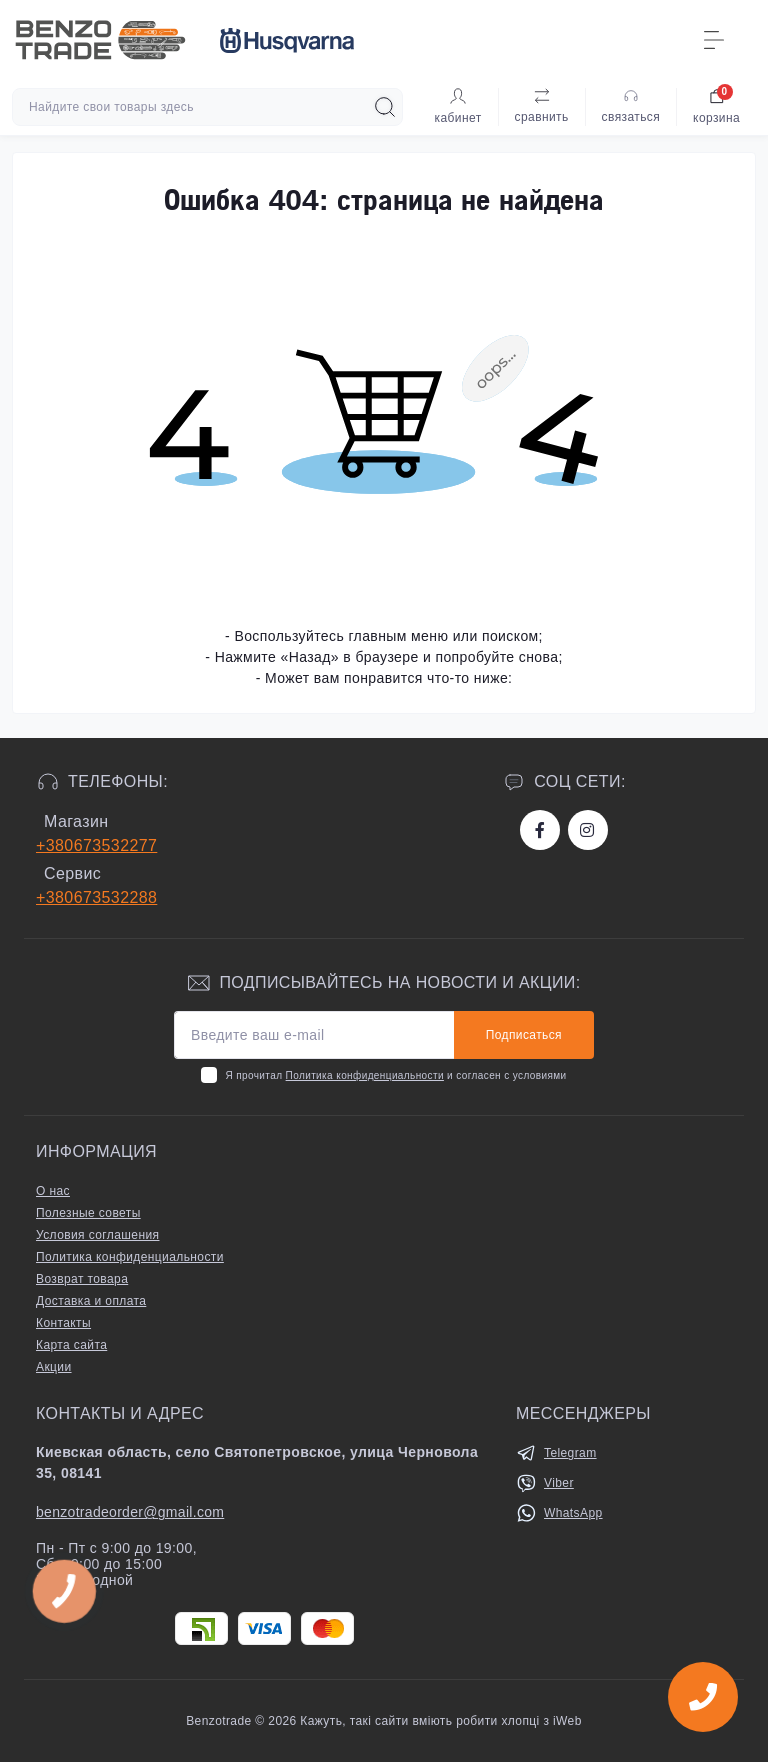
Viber (559, 1483)
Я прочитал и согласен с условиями (395, 1075)
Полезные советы (88, 1213)
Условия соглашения (97, 1235)
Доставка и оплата (91, 1301)
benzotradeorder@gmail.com (130, 1512)
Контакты (63, 1323)
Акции (54, 1367)
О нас (53, 1191)
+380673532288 (96, 897)
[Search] (385, 107)
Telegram (570, 1453)
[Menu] (714, 40)
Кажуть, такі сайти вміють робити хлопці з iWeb (439, 1721)
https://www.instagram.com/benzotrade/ (587, 830)
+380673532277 (96, 845)
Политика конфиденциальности (365, 1075)
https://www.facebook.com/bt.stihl (540, 830)
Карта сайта (71, 1345)
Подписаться (524, 1035)
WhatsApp (573, 1513)
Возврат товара (82, 1279)
